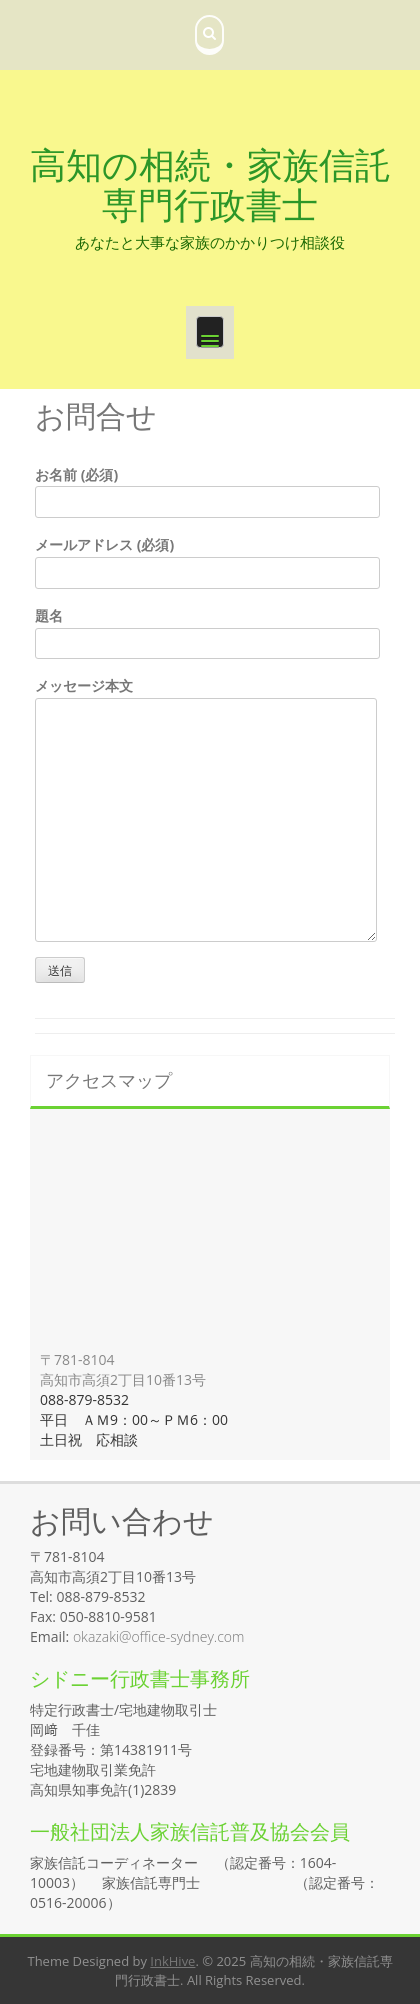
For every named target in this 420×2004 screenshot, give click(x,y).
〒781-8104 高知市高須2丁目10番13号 (123, 1369)
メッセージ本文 (206, 697)
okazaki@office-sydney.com (158, 1636)
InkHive (172, 1961)
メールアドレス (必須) (207, 558)
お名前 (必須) (207, 488)
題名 (207, 629)
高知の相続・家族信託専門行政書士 (210, 184)
